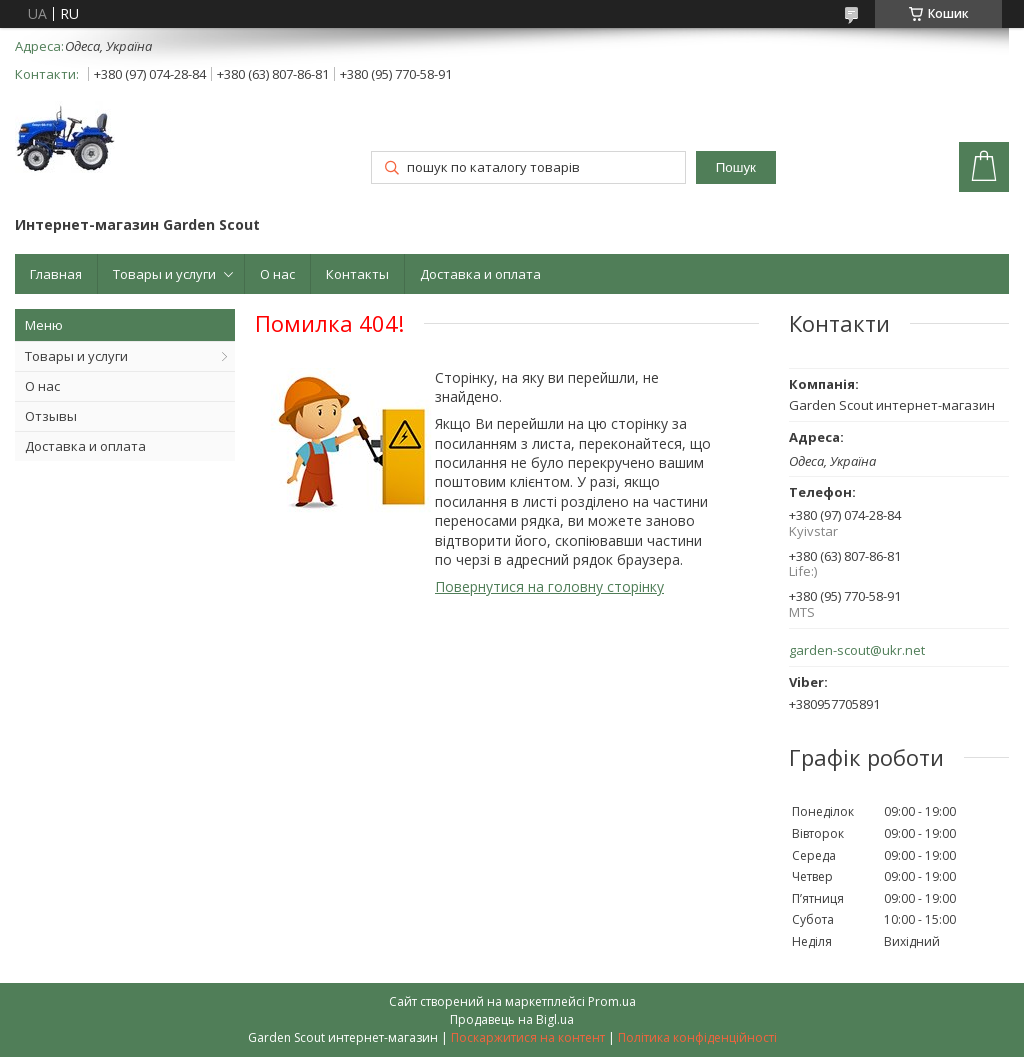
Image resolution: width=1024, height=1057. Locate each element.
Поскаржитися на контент (528, 1037)
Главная (56, 274)
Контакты (357, 274)
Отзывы (51, 416)
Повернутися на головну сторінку (549, 586)
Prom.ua (612, 1001)
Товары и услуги (164, 274)
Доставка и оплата (480, 274)
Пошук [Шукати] (736, 167)
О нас (277, 274)
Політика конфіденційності (697, 1037)
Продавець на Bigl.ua (512, 1019)
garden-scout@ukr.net (857, 650)
